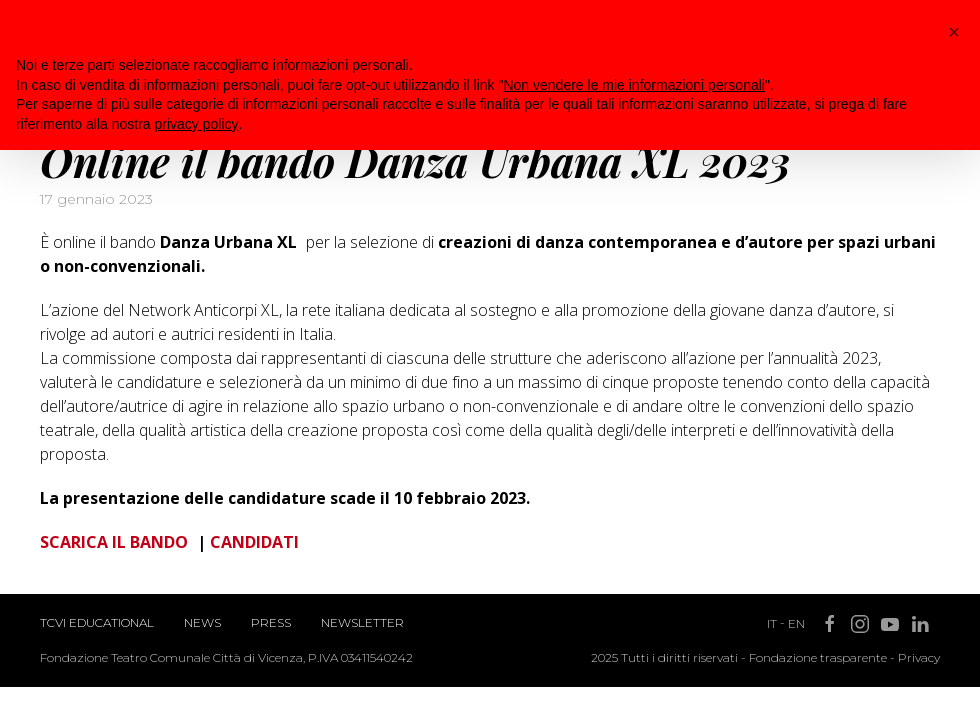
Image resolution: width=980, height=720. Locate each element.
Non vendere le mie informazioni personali (633, 85)
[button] (954, 32)
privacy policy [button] (197, 124)
